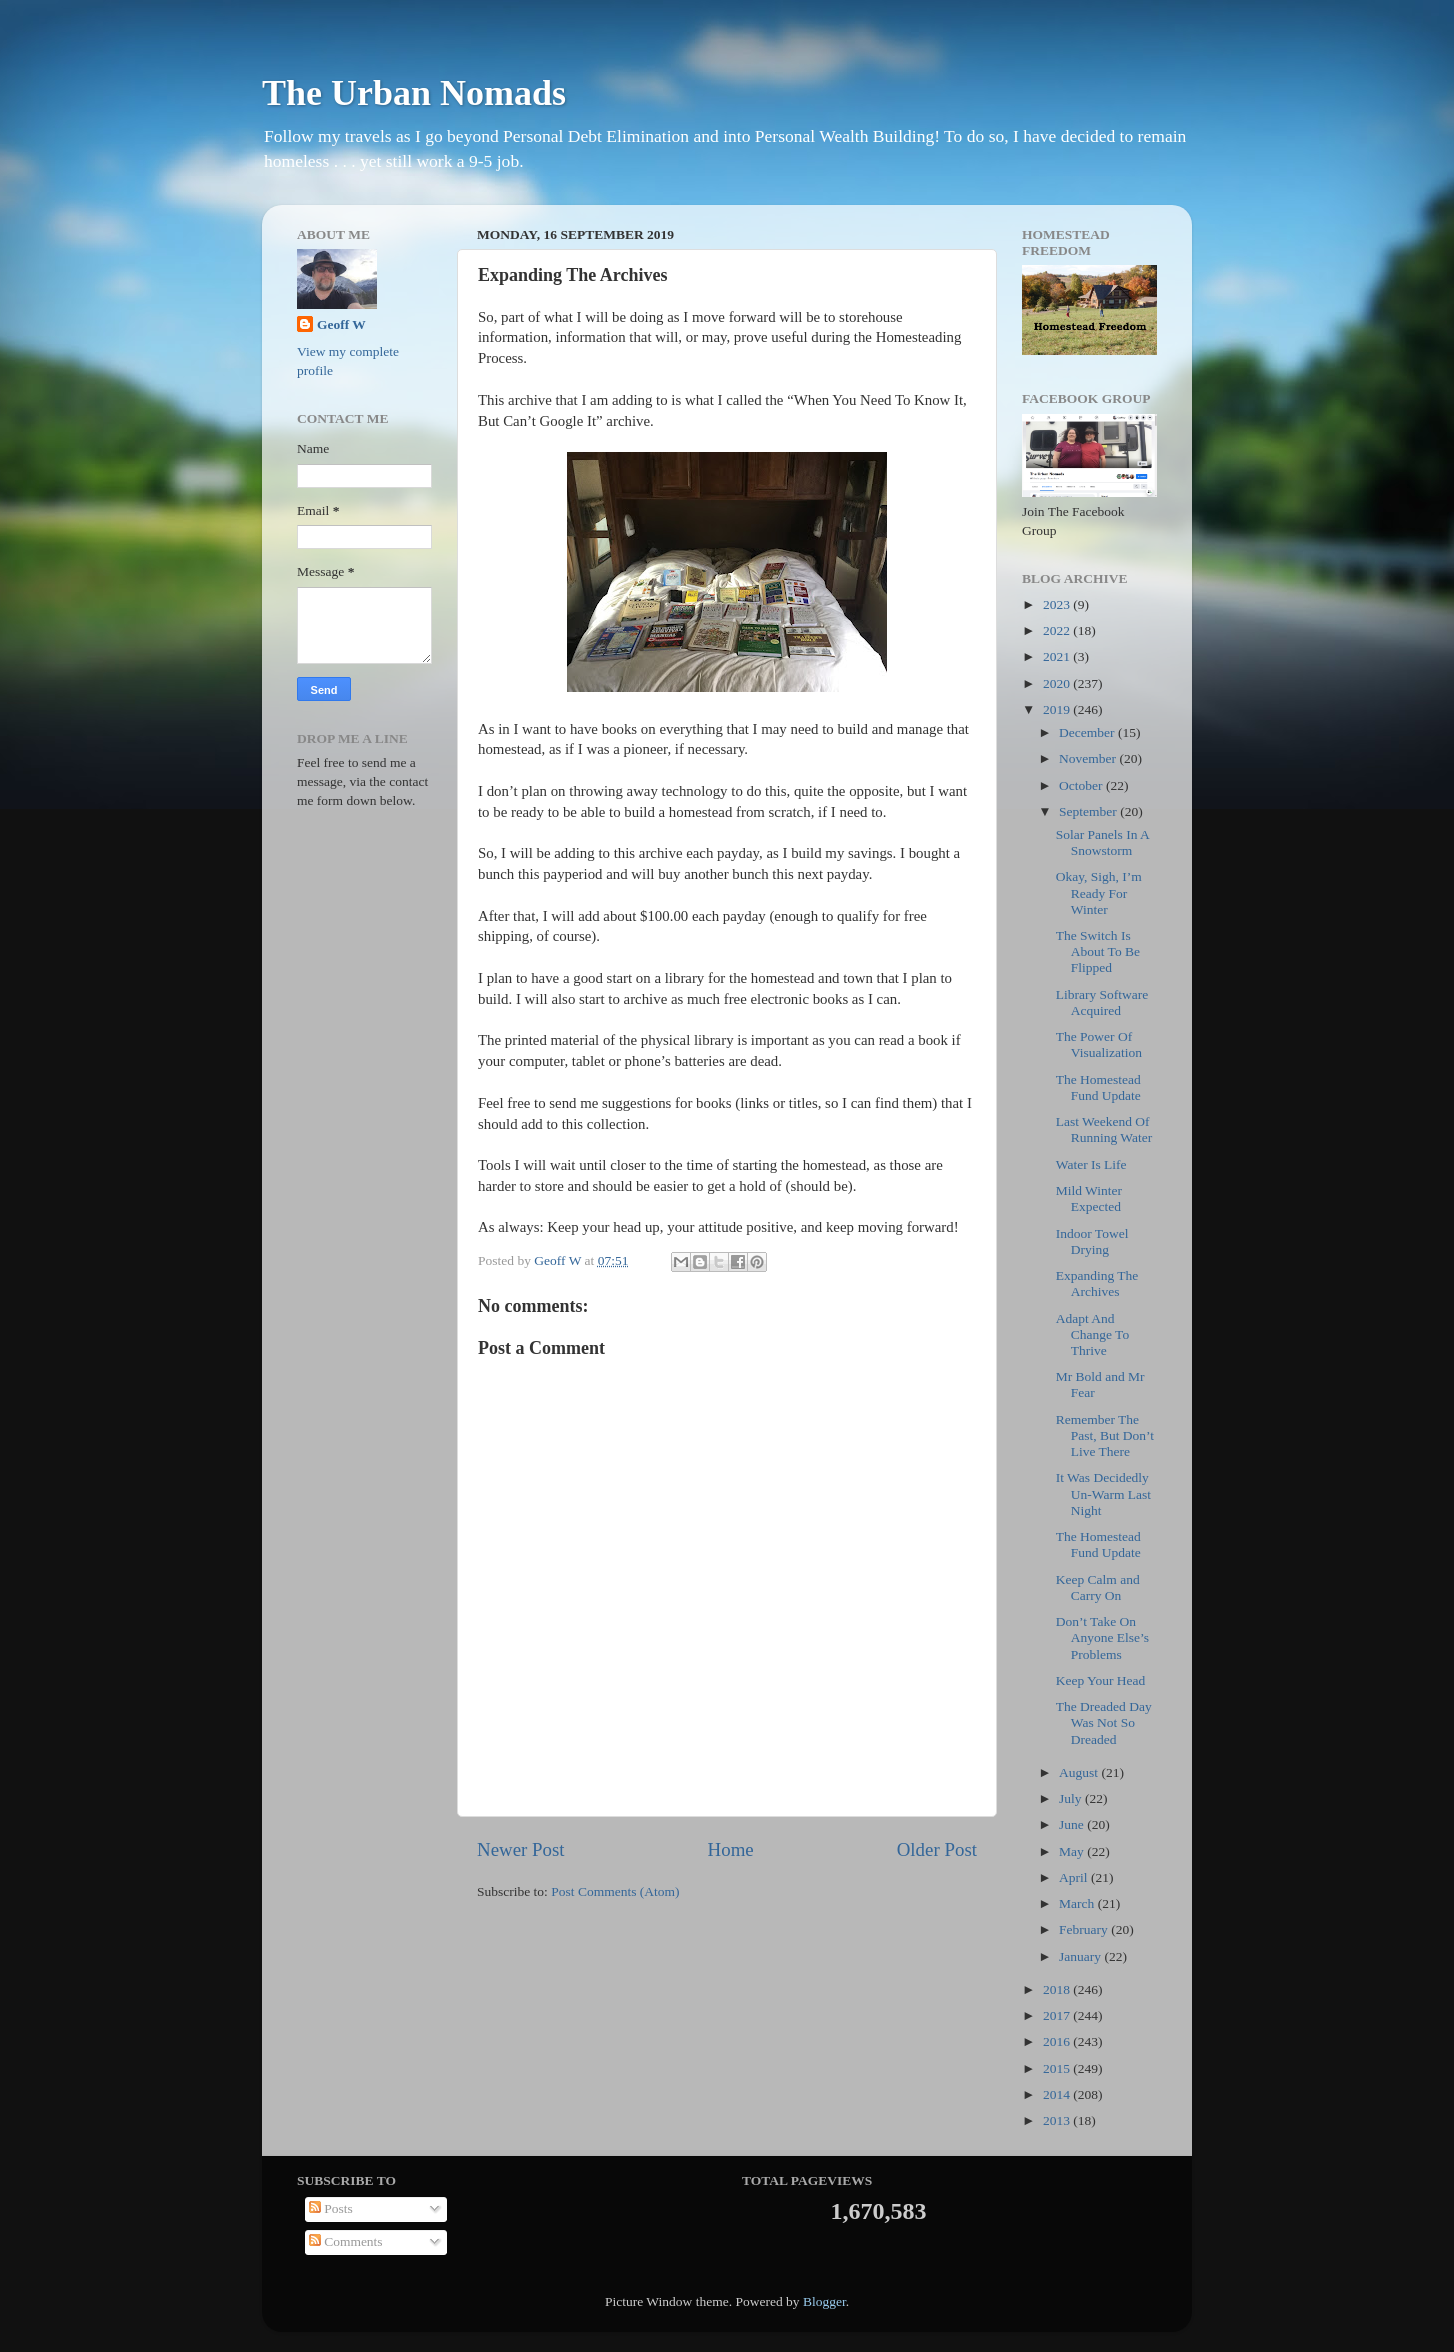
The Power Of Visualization (1099, 1044)
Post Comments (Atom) (615, 1891)
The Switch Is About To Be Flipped (1098, 951)
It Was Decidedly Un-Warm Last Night (1103, 1493)
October (1082, 785)
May (1073, 1851)
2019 (1058, 709)
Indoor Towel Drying (1092, 1241)
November (1089, 758)
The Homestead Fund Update (1098, 1087)
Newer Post (521, 1849)
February (1085, 1929)
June (1073, 1824)
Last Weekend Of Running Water (1104, 1129)
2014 (1058, 2094)
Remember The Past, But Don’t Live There (1105, 1435)
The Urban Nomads (414, 93)
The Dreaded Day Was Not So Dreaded (1104, 1722)
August (1080, 1772)
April (1075, 1877)
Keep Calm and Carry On (1098, 1587)
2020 (1058, 683)
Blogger (824, 2301)
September (1089, 811)
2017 (1058, 2015)
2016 (1058, 2041)
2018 (1058, 1989)
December (1088, 732)
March (1078, 1903)
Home (731, 1849)
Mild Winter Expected (1089, 1198)
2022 (1058, 630)
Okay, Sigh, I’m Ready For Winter (1099, 892)
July (1072, 1798)
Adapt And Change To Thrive (1092, 1334)
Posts (331, 2208)
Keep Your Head (1101, 1680)
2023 (1058, 604)
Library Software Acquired (1102, 1002)
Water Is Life (1091, 1164)
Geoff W (341, 324)
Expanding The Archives (1097, 1283)
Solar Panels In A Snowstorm (1102, 842)
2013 (1058, 2120)
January (1081, 1956)
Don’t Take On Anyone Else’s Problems (1102, 1637)
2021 (1058, 656)
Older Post (937, 1849)
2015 (1058, 2068)
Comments (346, 2241)
